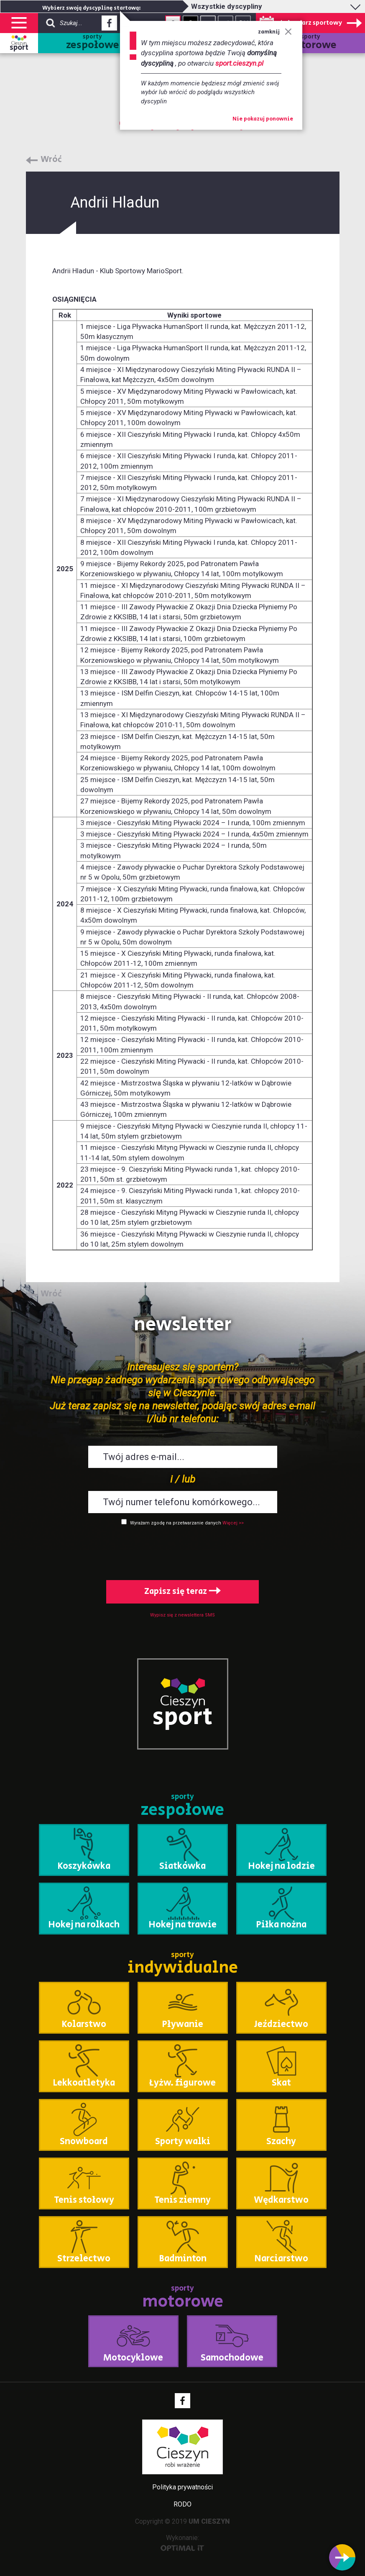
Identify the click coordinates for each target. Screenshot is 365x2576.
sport (19, 47)
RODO (182, 2504)
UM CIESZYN (209, 2521)
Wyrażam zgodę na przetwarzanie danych (175, 1523)
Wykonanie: (182, 2542)
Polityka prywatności (182, 2487)
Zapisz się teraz (182, 1592)
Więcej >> (233, 1523)
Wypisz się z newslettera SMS (182, 1615)
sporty (92, 43)
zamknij (275, 32)
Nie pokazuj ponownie (262, 119)
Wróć (51, 160)
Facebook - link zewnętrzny (109, 26)
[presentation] (182, 1551)
